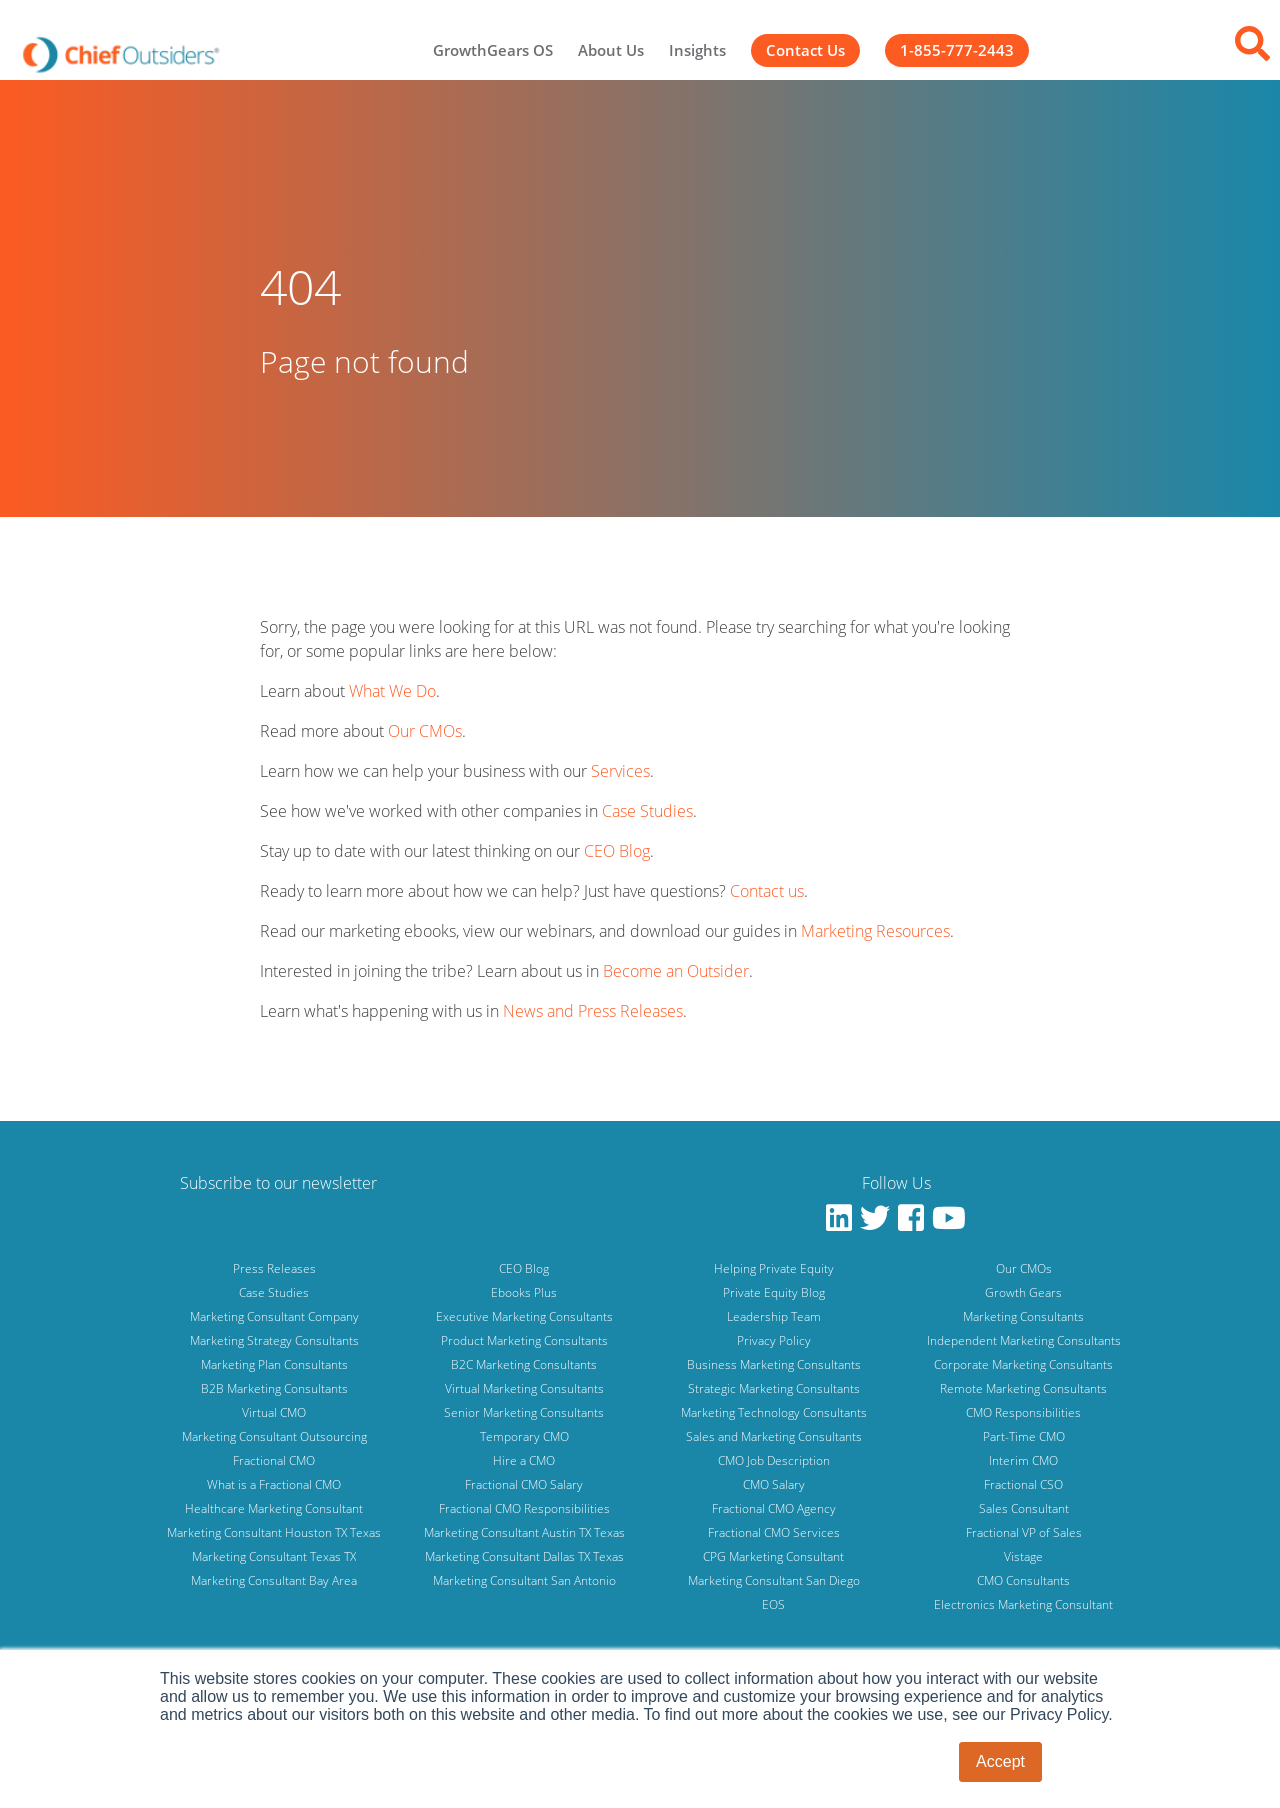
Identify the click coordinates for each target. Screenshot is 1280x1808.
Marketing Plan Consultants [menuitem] (274, 1364)
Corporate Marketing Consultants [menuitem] (1023, 1364)
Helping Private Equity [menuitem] (774, 1268)
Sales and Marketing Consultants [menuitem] (774, 1436)
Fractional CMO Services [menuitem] (774, 1532)
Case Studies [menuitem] (274, 1292)
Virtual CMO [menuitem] (274, 1412)
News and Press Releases (593, 1011)
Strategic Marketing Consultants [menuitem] (774, 1388)
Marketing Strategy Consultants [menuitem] (274, 1340)
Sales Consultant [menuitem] (1024, 1508)
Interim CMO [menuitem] (1023, 1460)
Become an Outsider (676, 971)
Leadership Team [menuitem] (774, 1316)
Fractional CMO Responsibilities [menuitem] (524, 1508)
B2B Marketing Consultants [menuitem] (274, 1388)
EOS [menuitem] (773, 1604)
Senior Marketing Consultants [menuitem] (524, 1412)
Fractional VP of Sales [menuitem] (1024, 1532)
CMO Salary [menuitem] (774, 1484)
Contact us (767, 891)
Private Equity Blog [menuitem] (774, 1292)
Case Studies (647, 811)
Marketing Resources (875, 931)
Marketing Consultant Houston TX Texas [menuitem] (274, 1532)
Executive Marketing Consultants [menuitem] (524, 1316)
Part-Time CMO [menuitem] (1024, 1436)
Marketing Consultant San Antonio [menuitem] (524, 1580)
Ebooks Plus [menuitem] (524, 1292)
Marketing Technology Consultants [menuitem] (774, 1412)
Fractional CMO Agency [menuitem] (774, 1508)
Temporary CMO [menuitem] (524, 1436)
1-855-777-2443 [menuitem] (957, 50)
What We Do (392, 691)
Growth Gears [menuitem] (1023, 1292)
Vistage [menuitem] (1023, 1556)
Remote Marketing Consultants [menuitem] (1023, 1388)
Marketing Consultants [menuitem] (1023, 1316)
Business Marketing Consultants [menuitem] (774, 1364)
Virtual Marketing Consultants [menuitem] (524, 1388)
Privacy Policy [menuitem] (774, 1340)
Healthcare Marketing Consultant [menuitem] (274, 1508)
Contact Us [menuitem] (805, 50)
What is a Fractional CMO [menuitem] (274, 1484)
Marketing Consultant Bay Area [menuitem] (274, 1580)
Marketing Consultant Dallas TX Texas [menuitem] (524, 1556)
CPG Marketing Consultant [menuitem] (773, 1556)
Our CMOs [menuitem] (1024, 1268)
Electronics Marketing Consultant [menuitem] (1023, 1604)
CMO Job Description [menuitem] (774, 1460)
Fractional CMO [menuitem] (274, 1460)
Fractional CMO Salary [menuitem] (524, 1484)
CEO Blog (617, 851)
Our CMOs (425, 731)
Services (620, 771)
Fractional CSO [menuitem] (1023, 1484)
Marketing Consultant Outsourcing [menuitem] (274, 1436)
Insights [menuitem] (697, 50)
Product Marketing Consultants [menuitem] (524, 1340)
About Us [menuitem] (611, 50)
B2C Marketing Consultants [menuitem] (524, 1364)
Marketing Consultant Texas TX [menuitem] (274, 1556)
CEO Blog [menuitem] (524, 1268)
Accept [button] (1000, 1761)
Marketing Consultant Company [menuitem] (274, 1316)
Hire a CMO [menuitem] (524, 1460)
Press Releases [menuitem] (274, 1268)
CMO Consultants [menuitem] (1023, 1580)
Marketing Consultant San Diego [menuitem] (774, 1580)
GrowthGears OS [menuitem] (493, 50)
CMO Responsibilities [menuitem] (1023, 1412)
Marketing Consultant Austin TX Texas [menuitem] (524, 1532)
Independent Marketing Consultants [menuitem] (1024, 1340)
